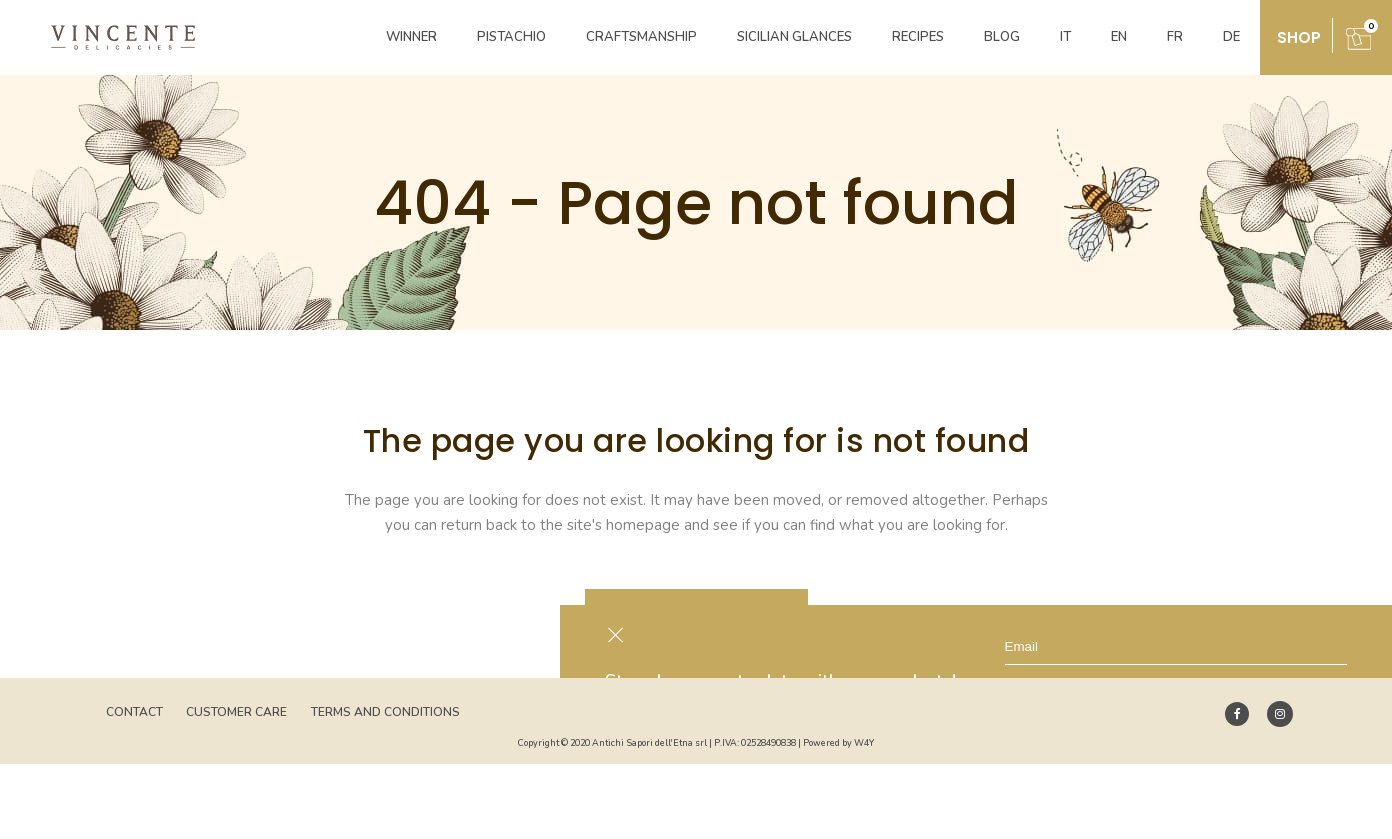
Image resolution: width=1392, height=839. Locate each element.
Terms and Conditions (385, 712)
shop (1299, 37)
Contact (134, 712)
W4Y (864, 743)
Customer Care (236, 712)
